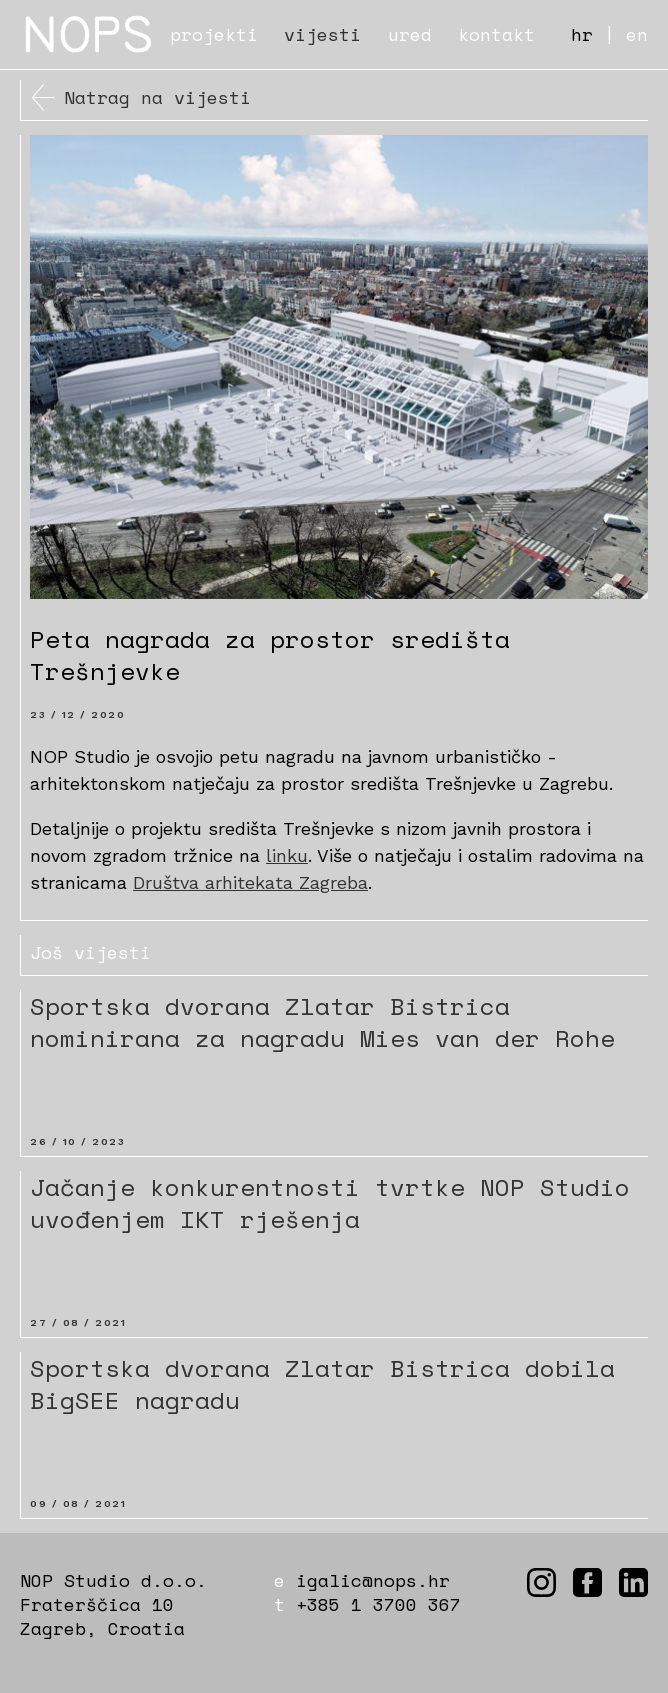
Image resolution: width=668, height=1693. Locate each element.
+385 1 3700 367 (378, 1604)
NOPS (90, 34)
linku (287, 855)
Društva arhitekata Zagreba (250, 882)
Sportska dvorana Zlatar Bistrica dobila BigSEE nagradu (322, 1384)
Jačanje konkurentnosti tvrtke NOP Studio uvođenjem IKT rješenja (330, 1203)
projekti (214, 34)
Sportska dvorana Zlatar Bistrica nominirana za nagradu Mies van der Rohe (322, 1022)
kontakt (496, 34)
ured (410, 34)
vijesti (322, 34)
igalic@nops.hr (373, 1580)
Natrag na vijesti (157, 97)
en (637, 34)
